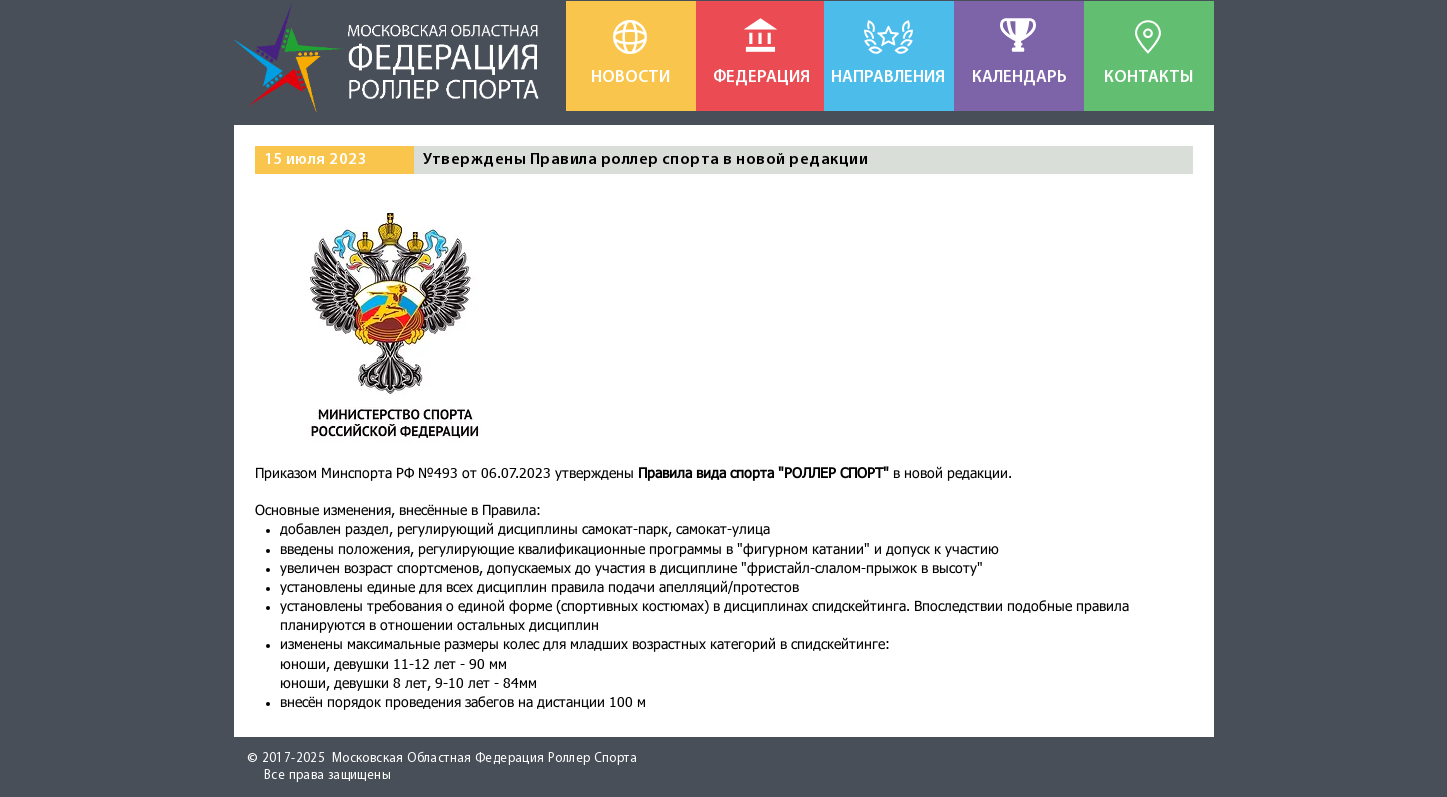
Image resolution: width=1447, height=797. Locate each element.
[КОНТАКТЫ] (1149, 78)
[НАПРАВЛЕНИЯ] (888, 78)
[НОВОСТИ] (630, 78)
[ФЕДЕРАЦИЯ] (761, 78)
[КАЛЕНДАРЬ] (1019, 78)
